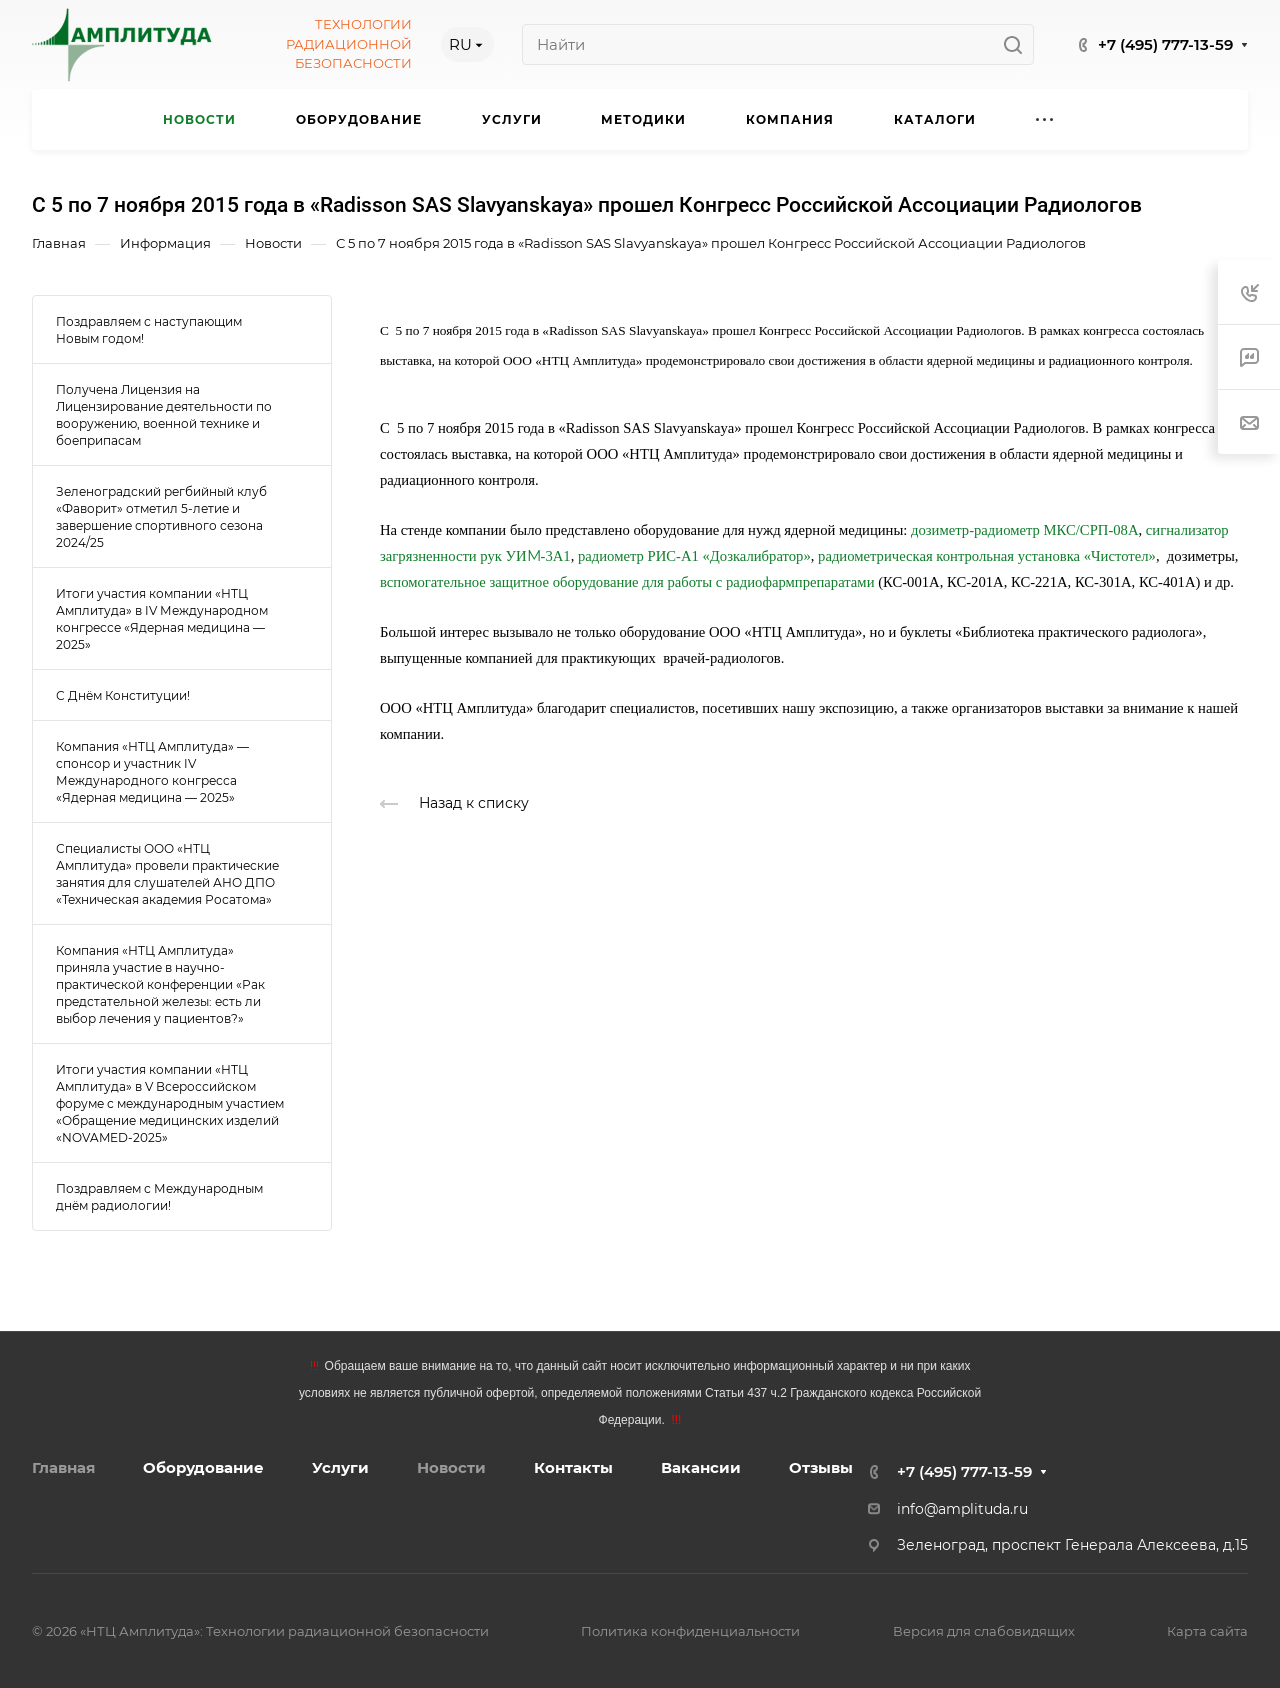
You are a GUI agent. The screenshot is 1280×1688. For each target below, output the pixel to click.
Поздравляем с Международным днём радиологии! (159, 1197)
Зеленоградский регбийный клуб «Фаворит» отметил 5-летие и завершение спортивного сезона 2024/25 (161, 517)
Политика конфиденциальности (690, 1631)
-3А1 (556, 556)
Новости (451, 1467)
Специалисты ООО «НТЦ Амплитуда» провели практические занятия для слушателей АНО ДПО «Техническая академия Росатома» (167, 874)
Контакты (573, 1467)
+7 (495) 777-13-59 (1165, 44)
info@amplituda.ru (962, 1509)
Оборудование (203, 1467)
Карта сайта (1207, 1631)
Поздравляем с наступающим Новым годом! (149, 330)
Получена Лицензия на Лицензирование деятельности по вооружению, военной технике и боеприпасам (164, 415)
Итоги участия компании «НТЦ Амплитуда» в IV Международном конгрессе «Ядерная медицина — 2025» (162, 619)
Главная (63, 1467)
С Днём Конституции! (123, 695)
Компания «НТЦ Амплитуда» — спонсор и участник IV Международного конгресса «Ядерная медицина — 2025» (152, 772)
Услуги (340, 1467)
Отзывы (821, 1467)
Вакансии (701, 1467)
